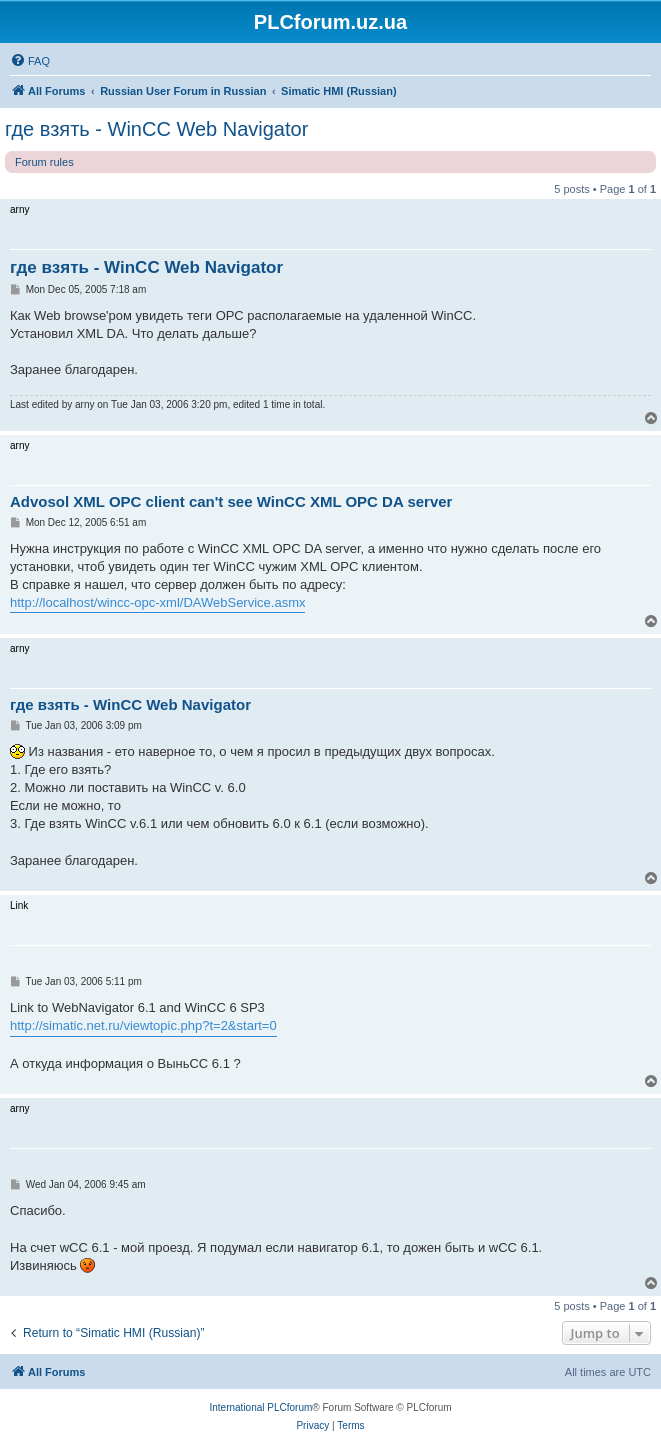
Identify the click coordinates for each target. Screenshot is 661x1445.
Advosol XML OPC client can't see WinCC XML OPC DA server (231, 501)
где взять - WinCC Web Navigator (156, 129)
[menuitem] (30, 61)
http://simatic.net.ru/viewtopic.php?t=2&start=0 (143, 1025)
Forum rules (44, 162)
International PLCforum (260, 1407)
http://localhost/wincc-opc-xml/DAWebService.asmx (157, 602)
